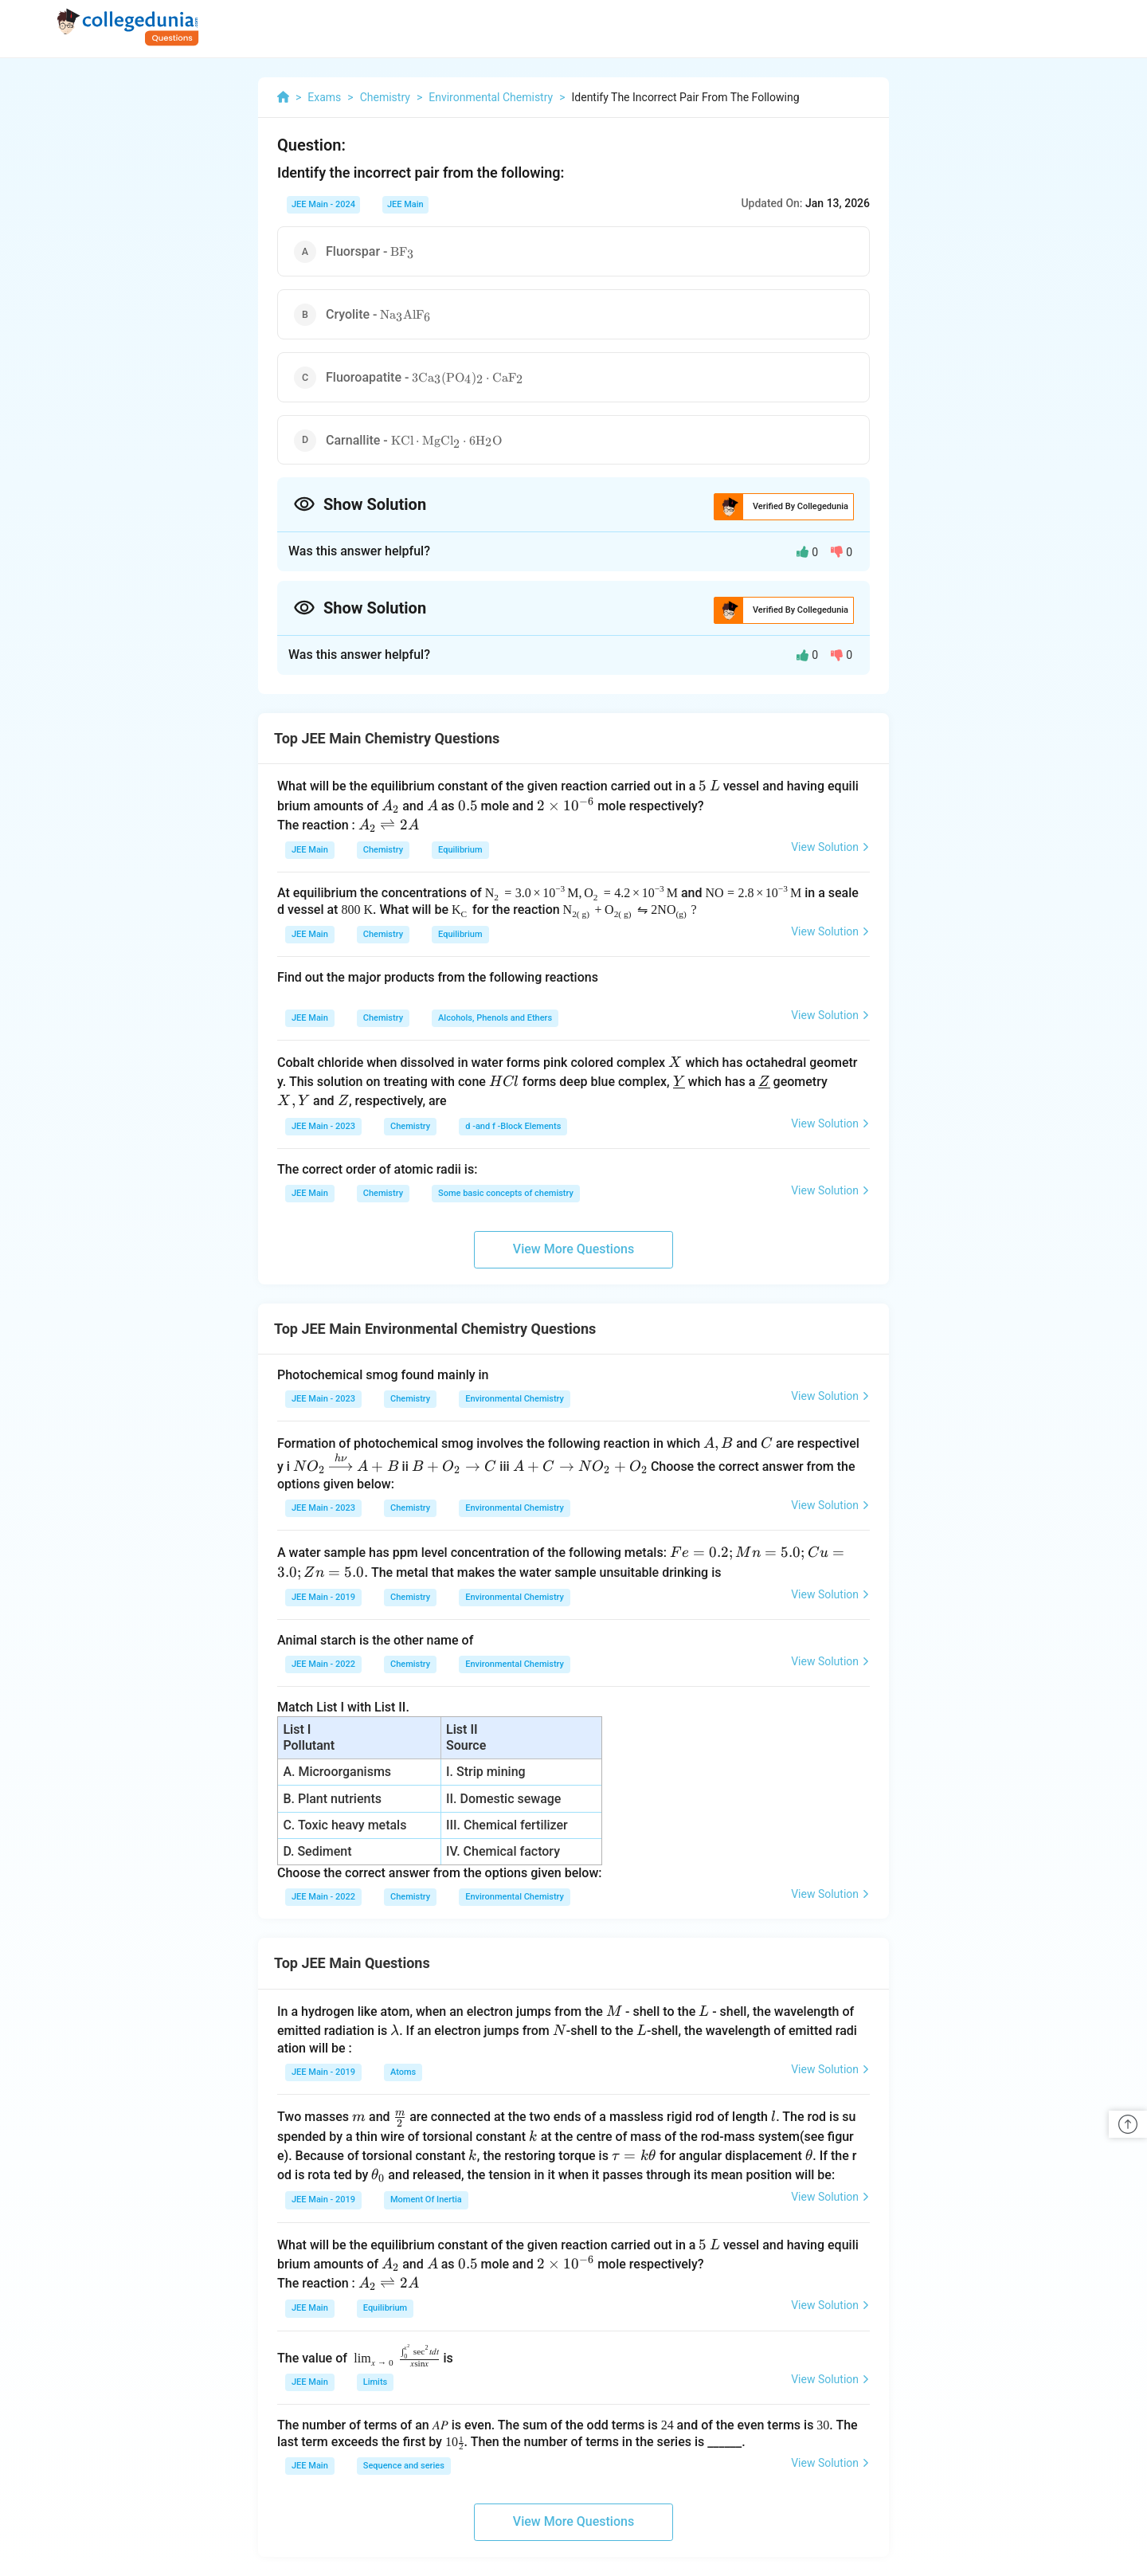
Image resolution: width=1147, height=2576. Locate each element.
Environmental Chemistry (514, 1399)
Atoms (403, 2072)
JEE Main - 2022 (323, 1664)
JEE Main (405, 204)
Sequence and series (403, 2465)
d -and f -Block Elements (513, 1126)
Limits (375, 2382)
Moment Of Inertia (426, 2199)
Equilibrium (460, 850)
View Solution (830, 847)
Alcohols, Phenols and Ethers (495, 1018)
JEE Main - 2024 (323, 204)
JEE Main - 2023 (323, 1126)
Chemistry (383, 850)
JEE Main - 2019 (323, 1597)
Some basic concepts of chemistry (506, 1193)
